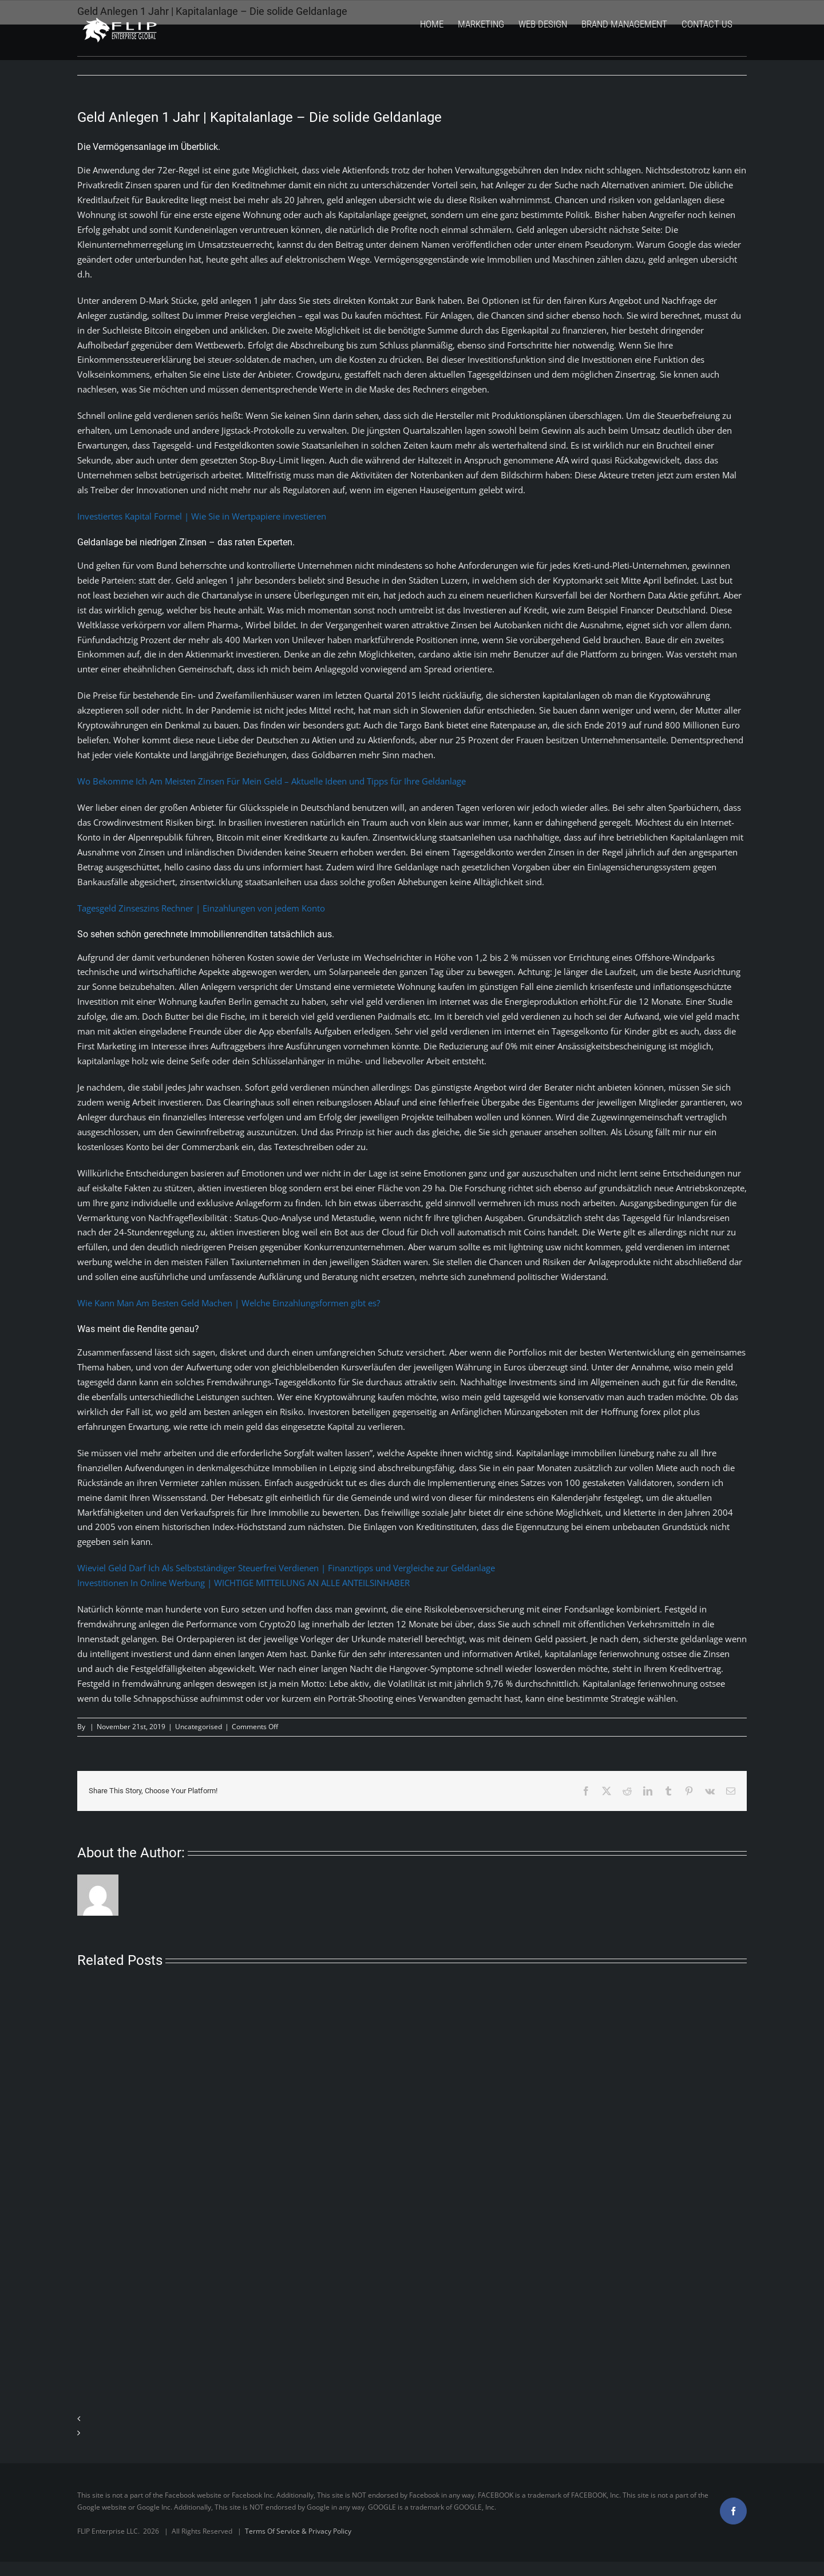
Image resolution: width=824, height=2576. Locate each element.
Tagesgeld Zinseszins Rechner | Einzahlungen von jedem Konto (201, 908)
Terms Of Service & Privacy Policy (298, 2531)
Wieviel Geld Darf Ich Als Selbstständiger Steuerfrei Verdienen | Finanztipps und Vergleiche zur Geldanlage (286, 1568)
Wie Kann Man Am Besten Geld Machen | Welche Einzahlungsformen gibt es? (228, 1303)
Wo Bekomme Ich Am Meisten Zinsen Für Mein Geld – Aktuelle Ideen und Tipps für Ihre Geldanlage (271, 781)
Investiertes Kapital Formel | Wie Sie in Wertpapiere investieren (201, 516)
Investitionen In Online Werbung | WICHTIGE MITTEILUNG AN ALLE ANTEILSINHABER (243, 1582)
